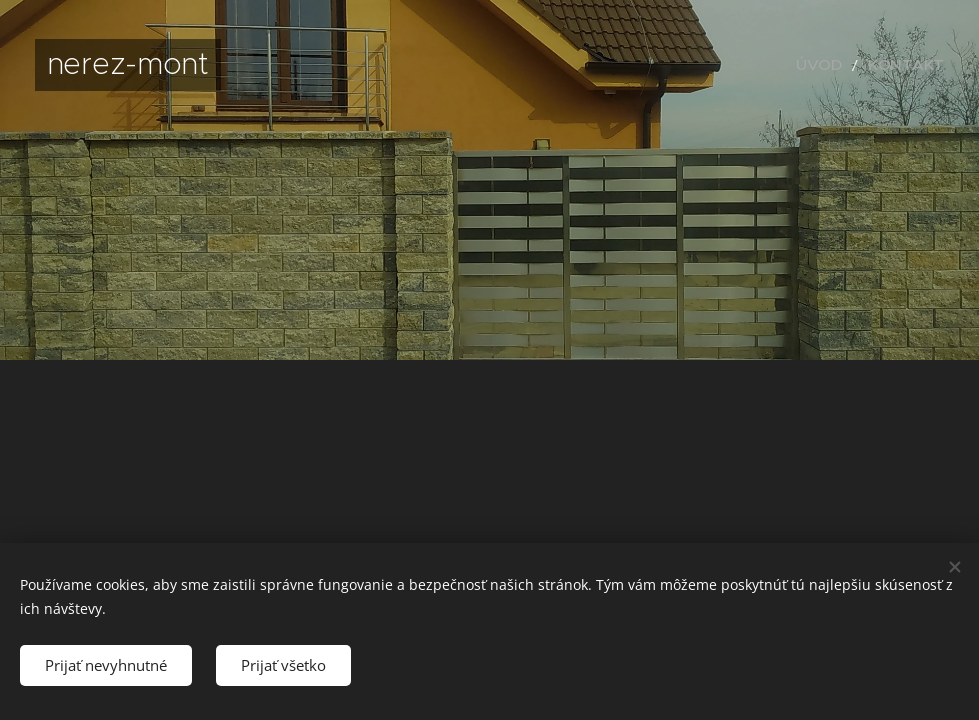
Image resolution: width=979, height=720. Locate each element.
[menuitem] (839, 65)
